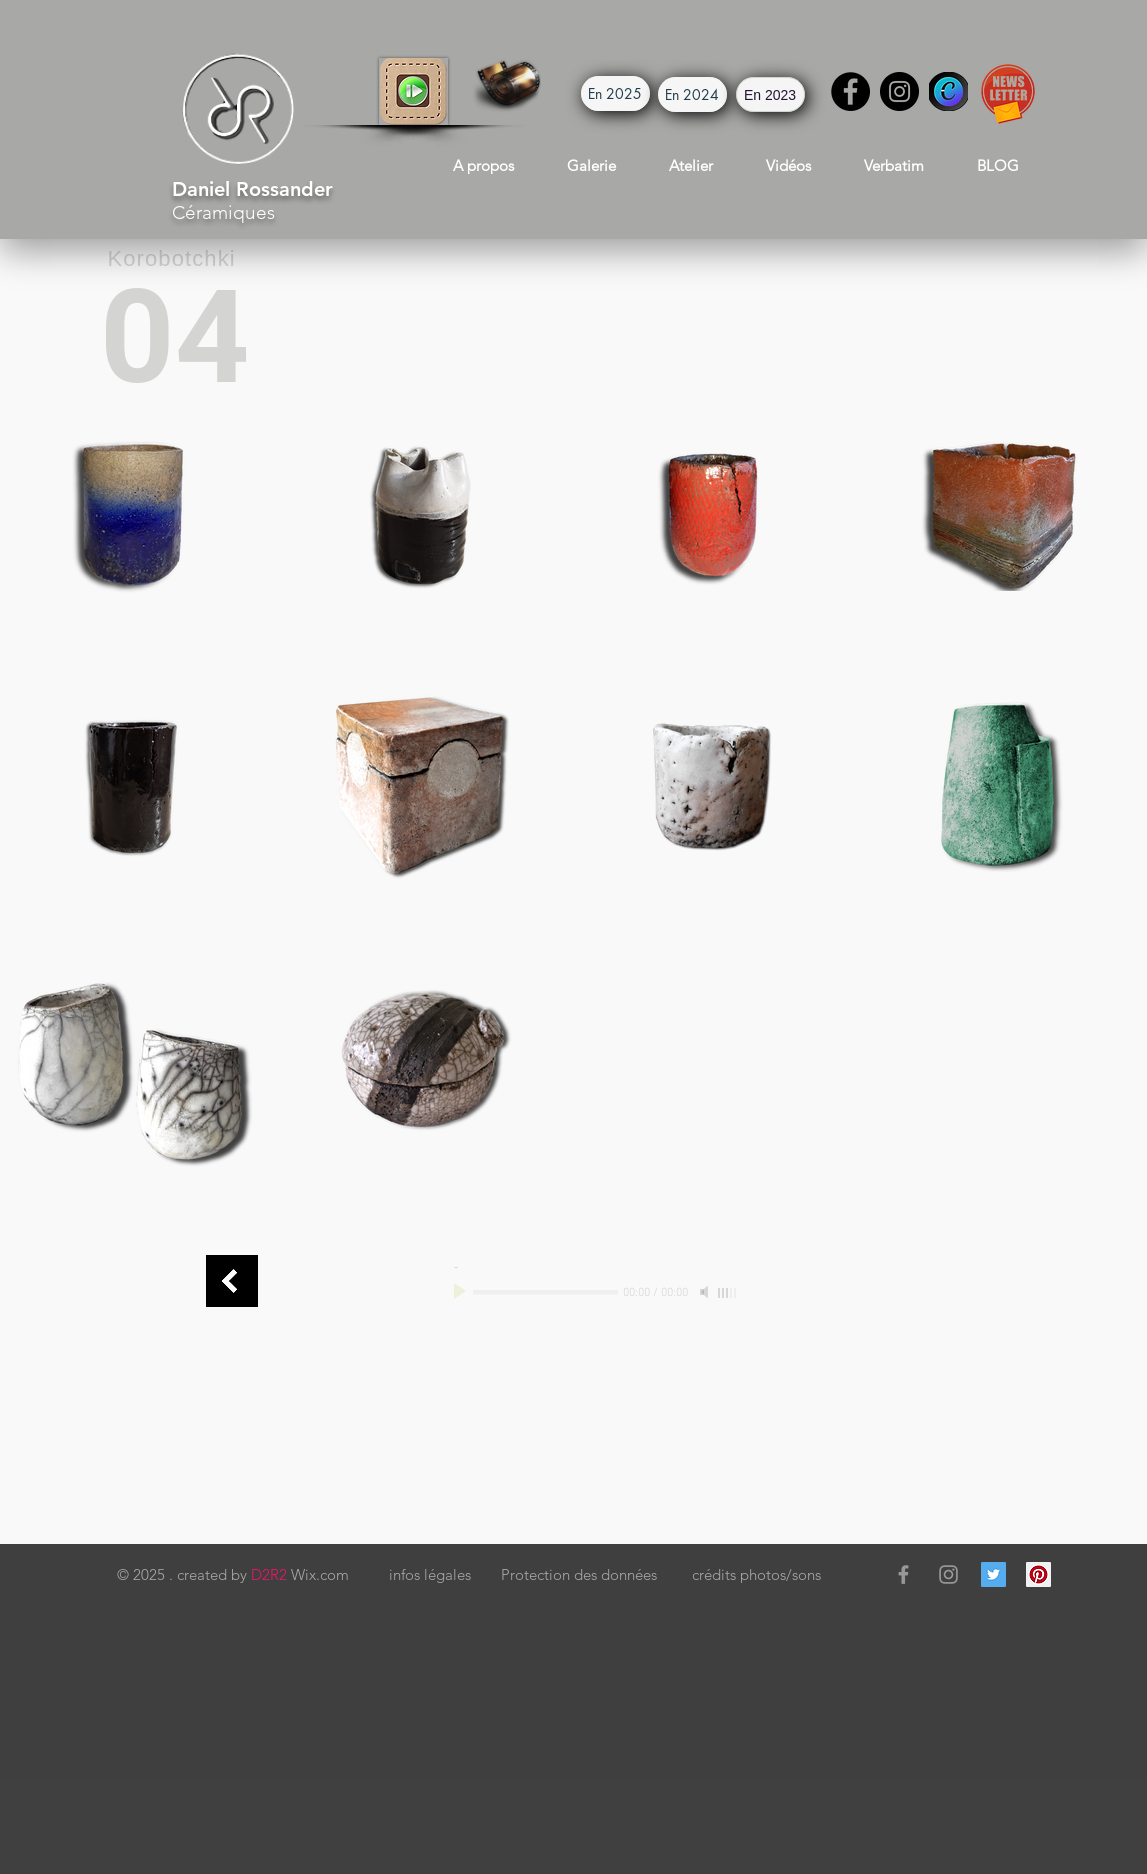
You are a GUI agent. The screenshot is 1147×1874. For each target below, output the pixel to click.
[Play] (462, 1292)
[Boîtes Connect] (232, 1281)
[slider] (728, 1293)
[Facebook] (850, 91)
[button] (413, 91)
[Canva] (948, 91)
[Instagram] (899, 91)
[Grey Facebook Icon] (903, 1574)
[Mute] (706, 1292)
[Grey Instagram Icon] (948, 1574)
